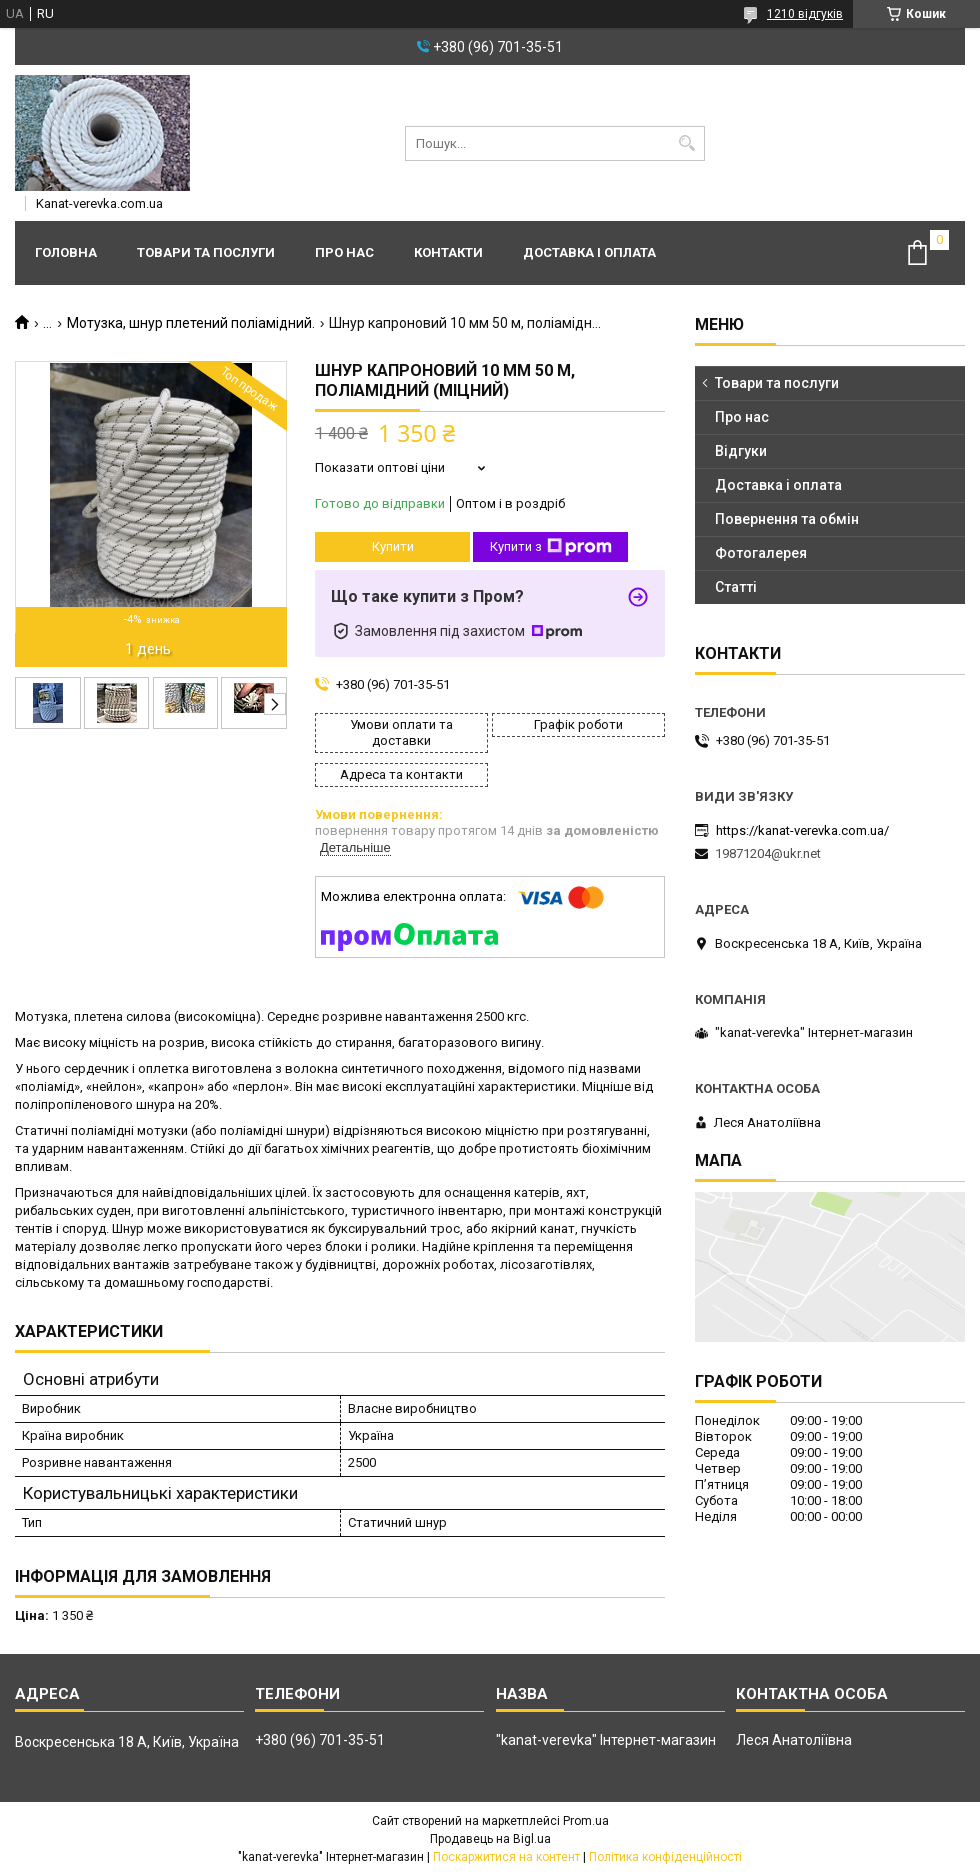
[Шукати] (687, 143)
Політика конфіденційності (665, 1857)
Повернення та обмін (787, 519)
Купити (393, 546)
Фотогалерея (761, 553)
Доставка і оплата (589, 252)
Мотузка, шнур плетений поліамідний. (191, 323)
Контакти (448, 252)
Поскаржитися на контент (506, 1857)
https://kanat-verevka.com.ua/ (802, 830)
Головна (66, 252)
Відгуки (741, 451)
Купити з (551, 547)
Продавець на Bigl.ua (490, 1839)
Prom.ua (586, 1821)
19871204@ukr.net (768, 853)
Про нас (344, 252)
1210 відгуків (805, 14)
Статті (736, 587)
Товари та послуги (206, 252)
